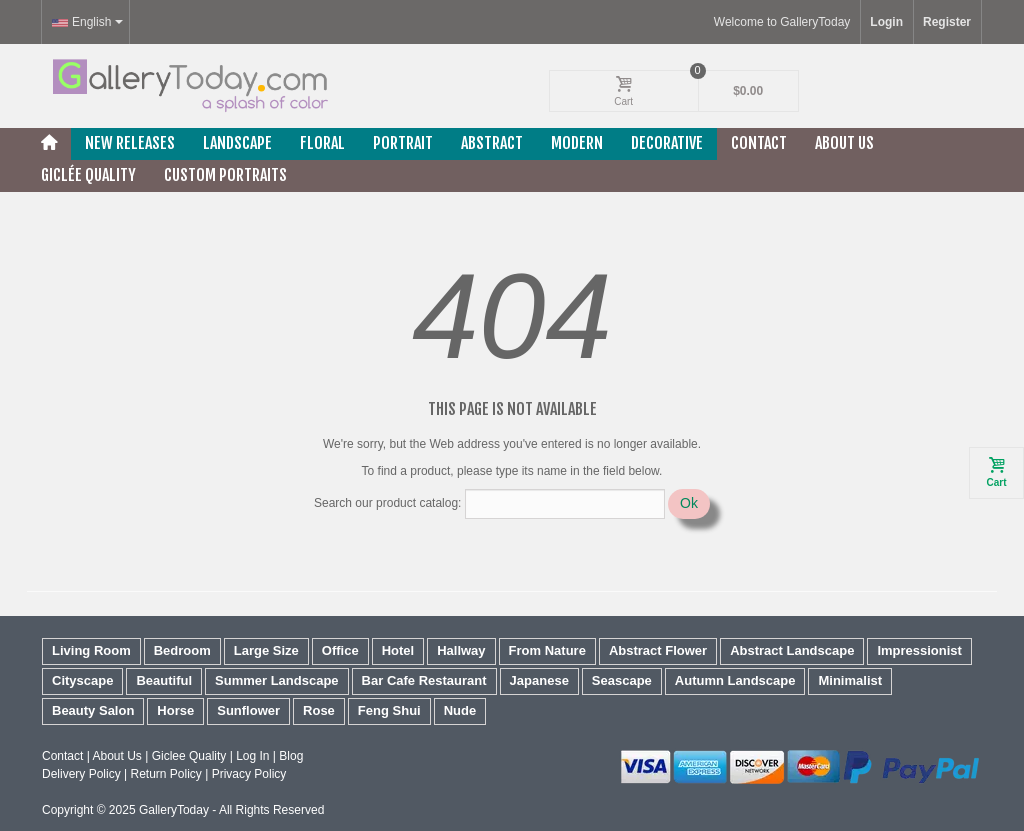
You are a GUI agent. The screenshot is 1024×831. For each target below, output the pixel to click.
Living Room (91, 650)
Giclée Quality (88, 175)
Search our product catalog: (387, 503)
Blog (291, 756)
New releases (130, 143)
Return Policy (165, 774)
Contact (759, 143)
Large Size (266, 650)
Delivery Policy (81, 774)
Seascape (622, 680)
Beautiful (164, 680)
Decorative (667, 143)
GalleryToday (174, 810)
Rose (319, 710)
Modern (577, 143)
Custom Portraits (225, 175)
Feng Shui (389, 710)
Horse (175, 710)
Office (340, 650)
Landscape (237, 143)
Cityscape (82, 680)
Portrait (403, 143)
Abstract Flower (658, 650)
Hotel (398, 650)
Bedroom (182, 650)
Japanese (539, 680)
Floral (322, 143)
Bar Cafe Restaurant (424, 680)
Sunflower (248, 710)
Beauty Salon (93, 710)
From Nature (547, 650)
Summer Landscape (277, 680)
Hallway (461, 650)
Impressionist (919, 650)
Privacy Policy (249, 774)
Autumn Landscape (735, 680)
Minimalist (850, 680)
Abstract (492, 143)
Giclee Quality (189, 756)
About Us (844, 143)
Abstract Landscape (792, 650)
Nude (460, 710)
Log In (252, 756)
